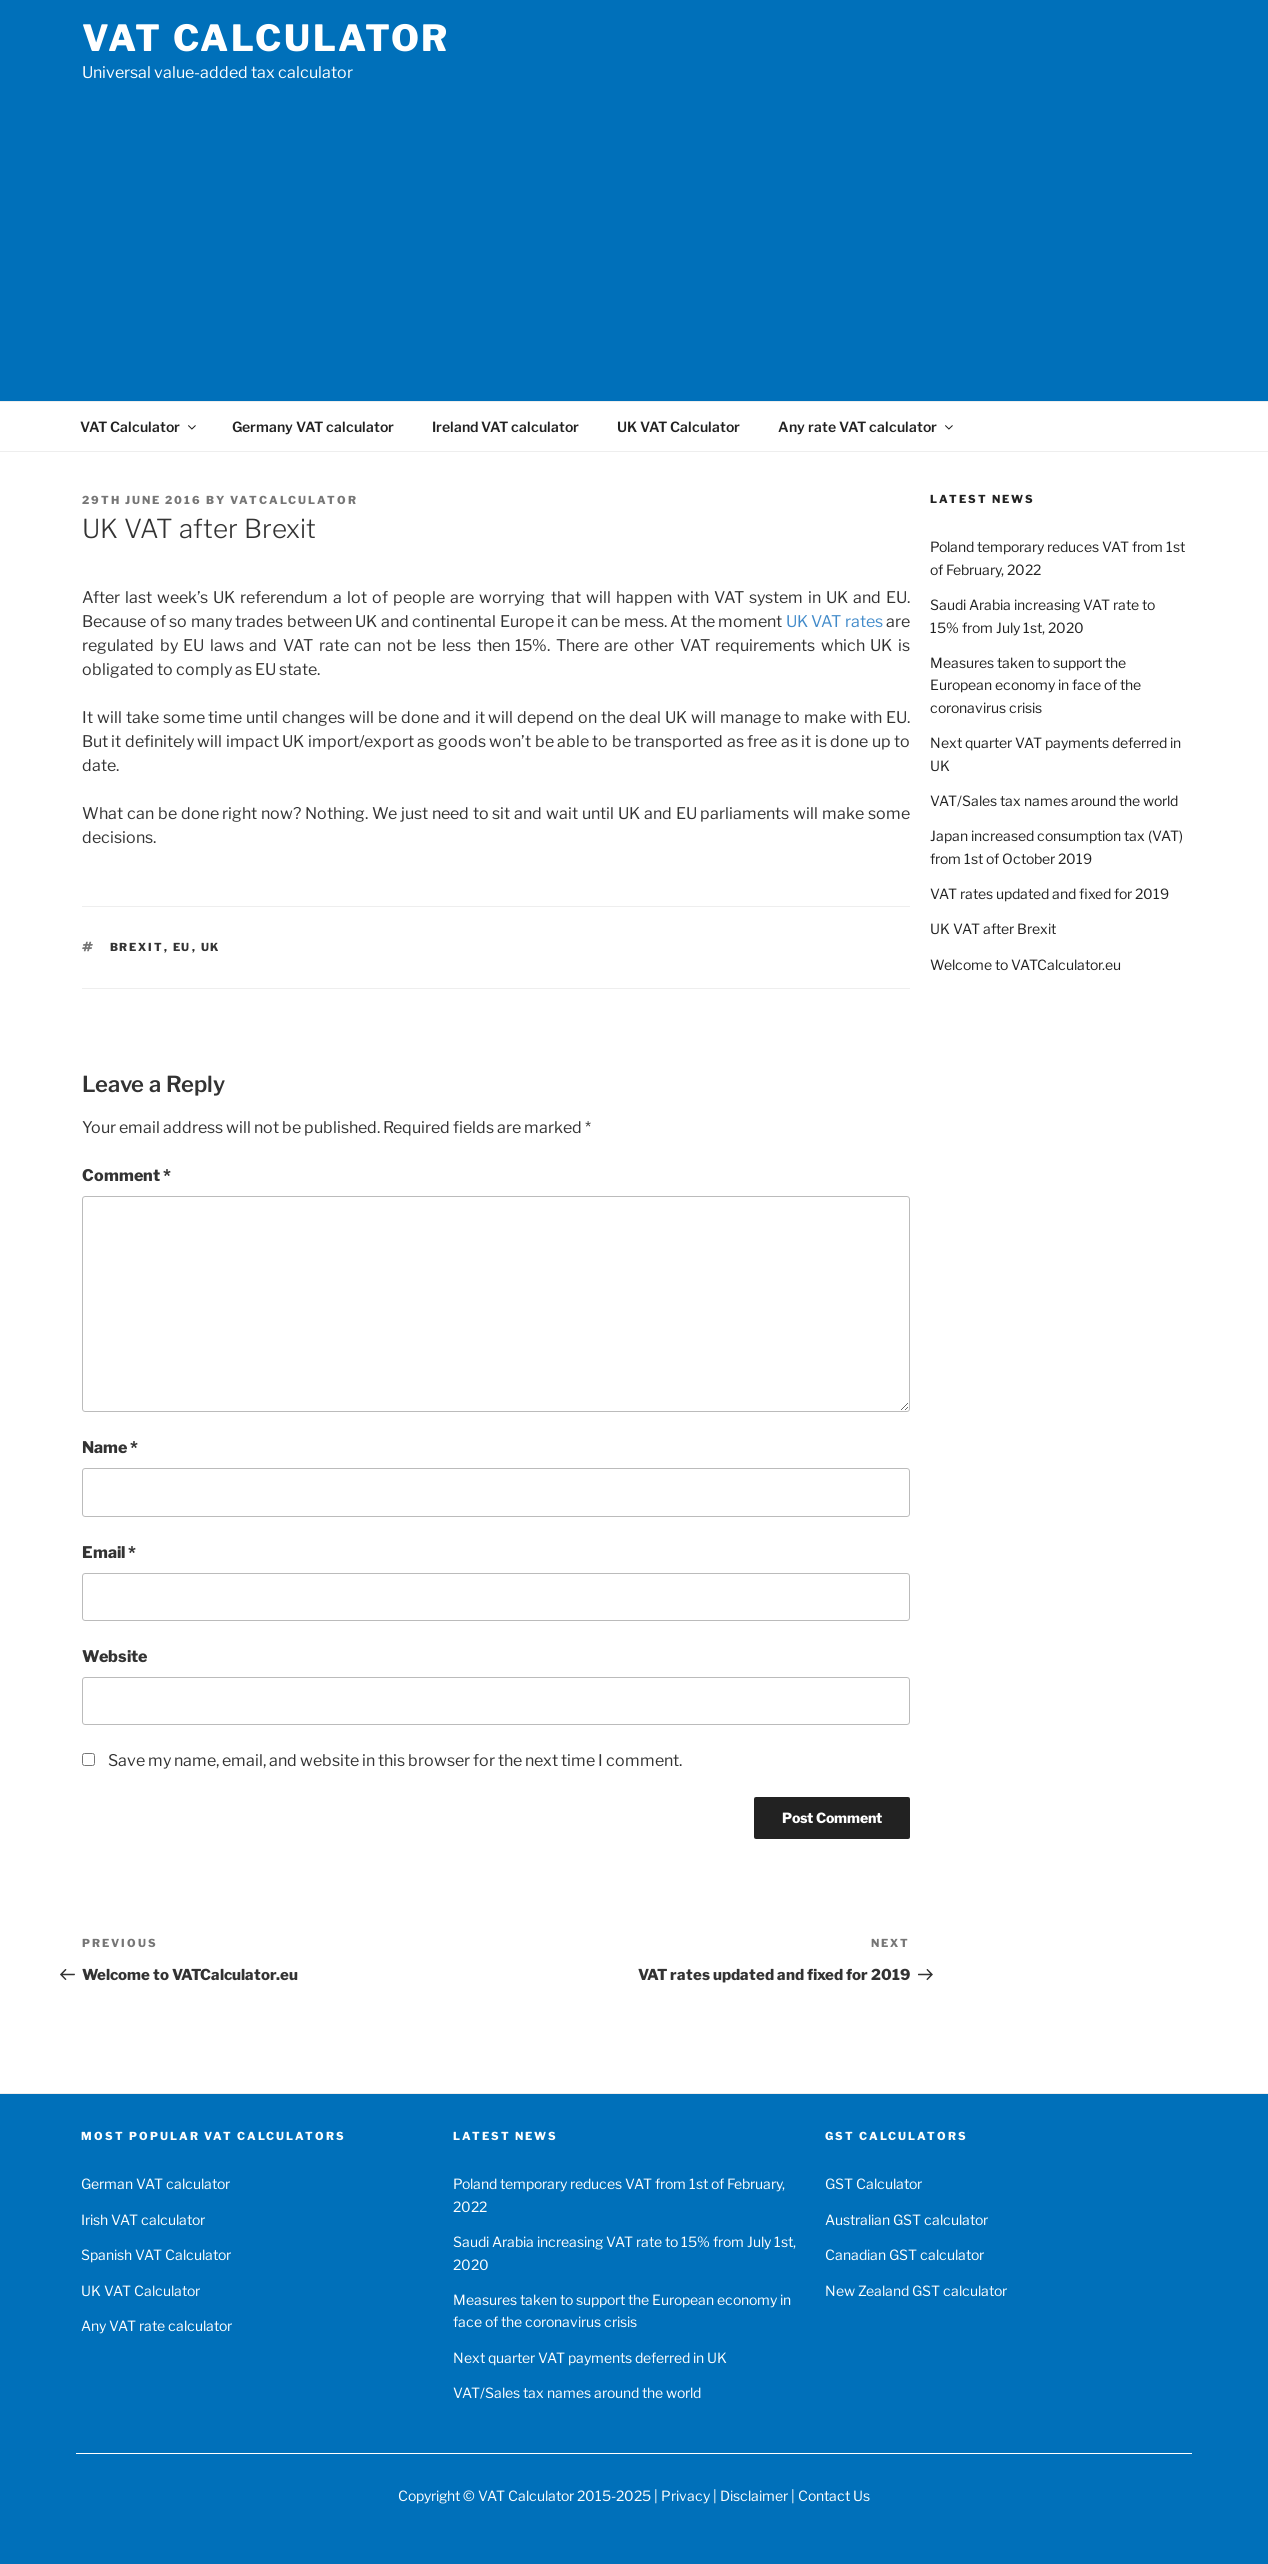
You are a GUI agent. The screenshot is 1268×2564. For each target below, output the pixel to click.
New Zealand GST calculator (916, 2290)
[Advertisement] (634, 235)
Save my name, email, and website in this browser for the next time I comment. (395, 1760)
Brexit (137, 947)
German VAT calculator (155, 2183)
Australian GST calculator (906, 2219)
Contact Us (834, 2495)
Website (114, 1656)
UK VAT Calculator (678, 426)
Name (110, 1447)
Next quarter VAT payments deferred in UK (590, 2357)
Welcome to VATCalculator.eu (1025, 964)
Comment (126, 1175)
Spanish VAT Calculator (156, 2254)
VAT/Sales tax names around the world (1054, 800)
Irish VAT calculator (143, 2219)
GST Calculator (873, 2183)
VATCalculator (294, 500)
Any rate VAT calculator (867, 426)
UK (211, 947)
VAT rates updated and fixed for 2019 (1049, 893)
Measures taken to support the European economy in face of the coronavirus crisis (1035, 685)
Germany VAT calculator (313, 426)
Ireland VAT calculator (505, 426)
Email (109, 1552)
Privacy (685, 2495)
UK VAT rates (834, 621)
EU (182, 947)
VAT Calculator (266, 38)
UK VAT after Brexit (993, 928)
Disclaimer (754, 2495)
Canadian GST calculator (904, 2254)
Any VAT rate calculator (156, 2325)
